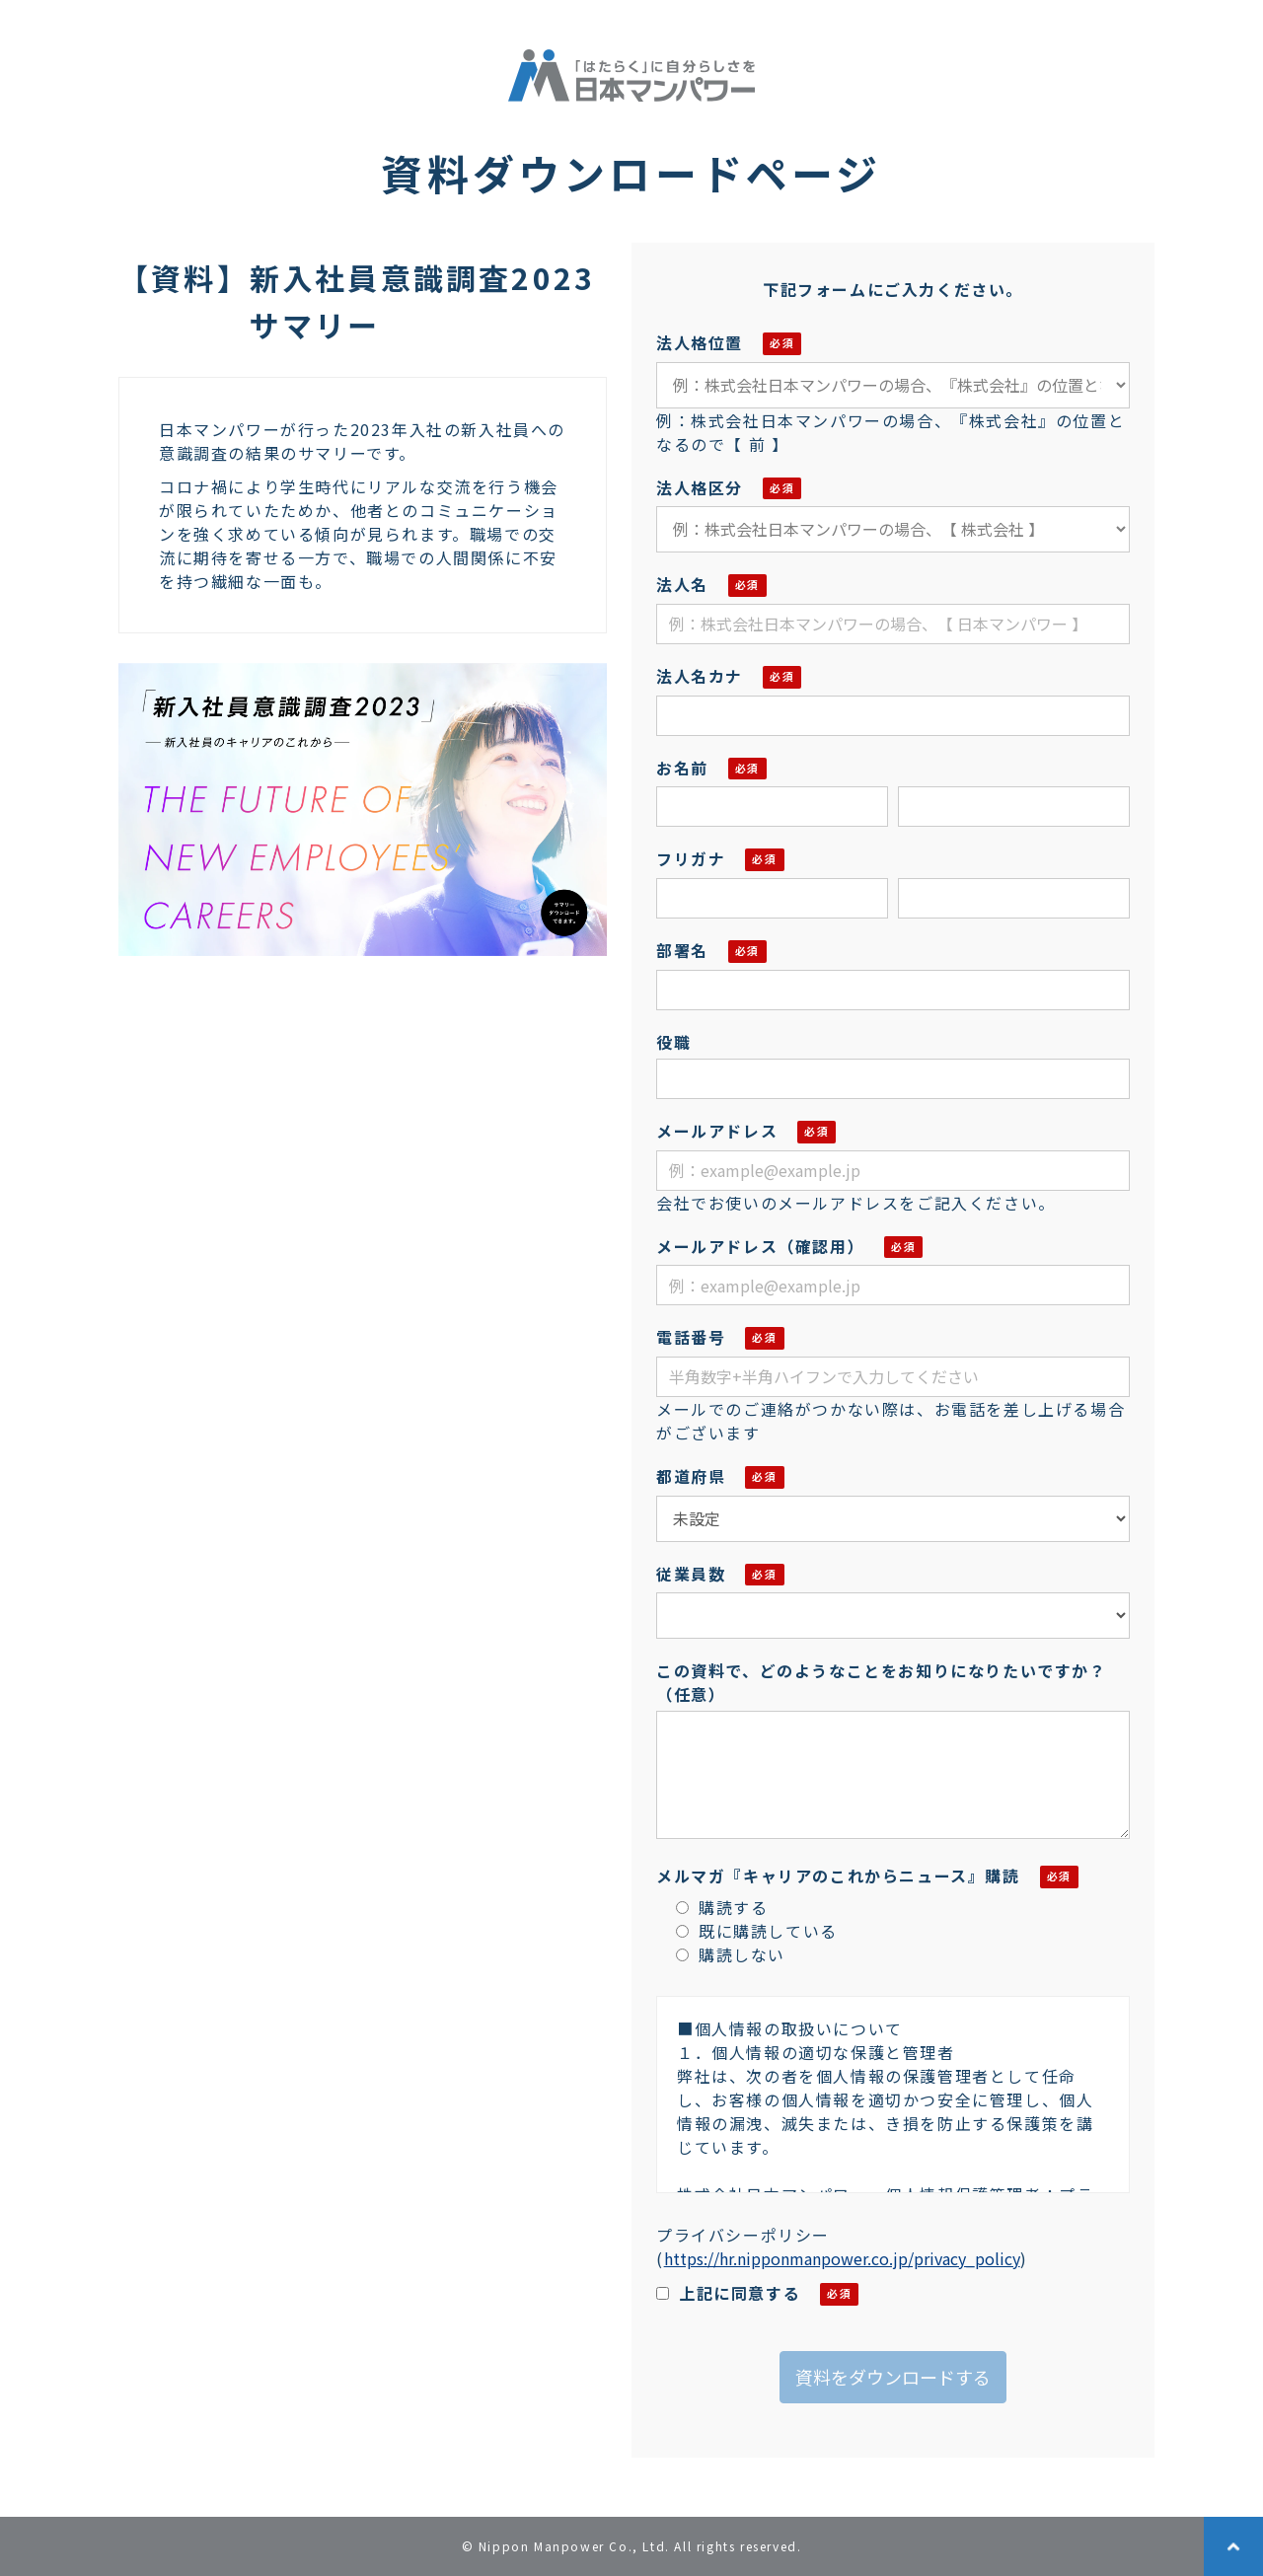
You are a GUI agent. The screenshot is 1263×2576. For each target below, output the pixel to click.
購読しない (730, 1954)
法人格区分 (699, 487)
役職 (673, 1042)
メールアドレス (717, 1130)
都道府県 (690, 1476)
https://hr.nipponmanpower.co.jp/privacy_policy (842, 2258)
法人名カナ (699, 676)
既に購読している (757, 1931)
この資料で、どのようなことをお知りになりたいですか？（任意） (881, 1682)
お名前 (682, 767)
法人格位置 (699, 342)
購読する (722, 1907)
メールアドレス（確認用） (760, 1246)
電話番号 (690, 1337)
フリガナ (690, 858)
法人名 (682, 584)
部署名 (682, 950)
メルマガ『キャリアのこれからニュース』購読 (838, 1875)
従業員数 (690, 1573)
